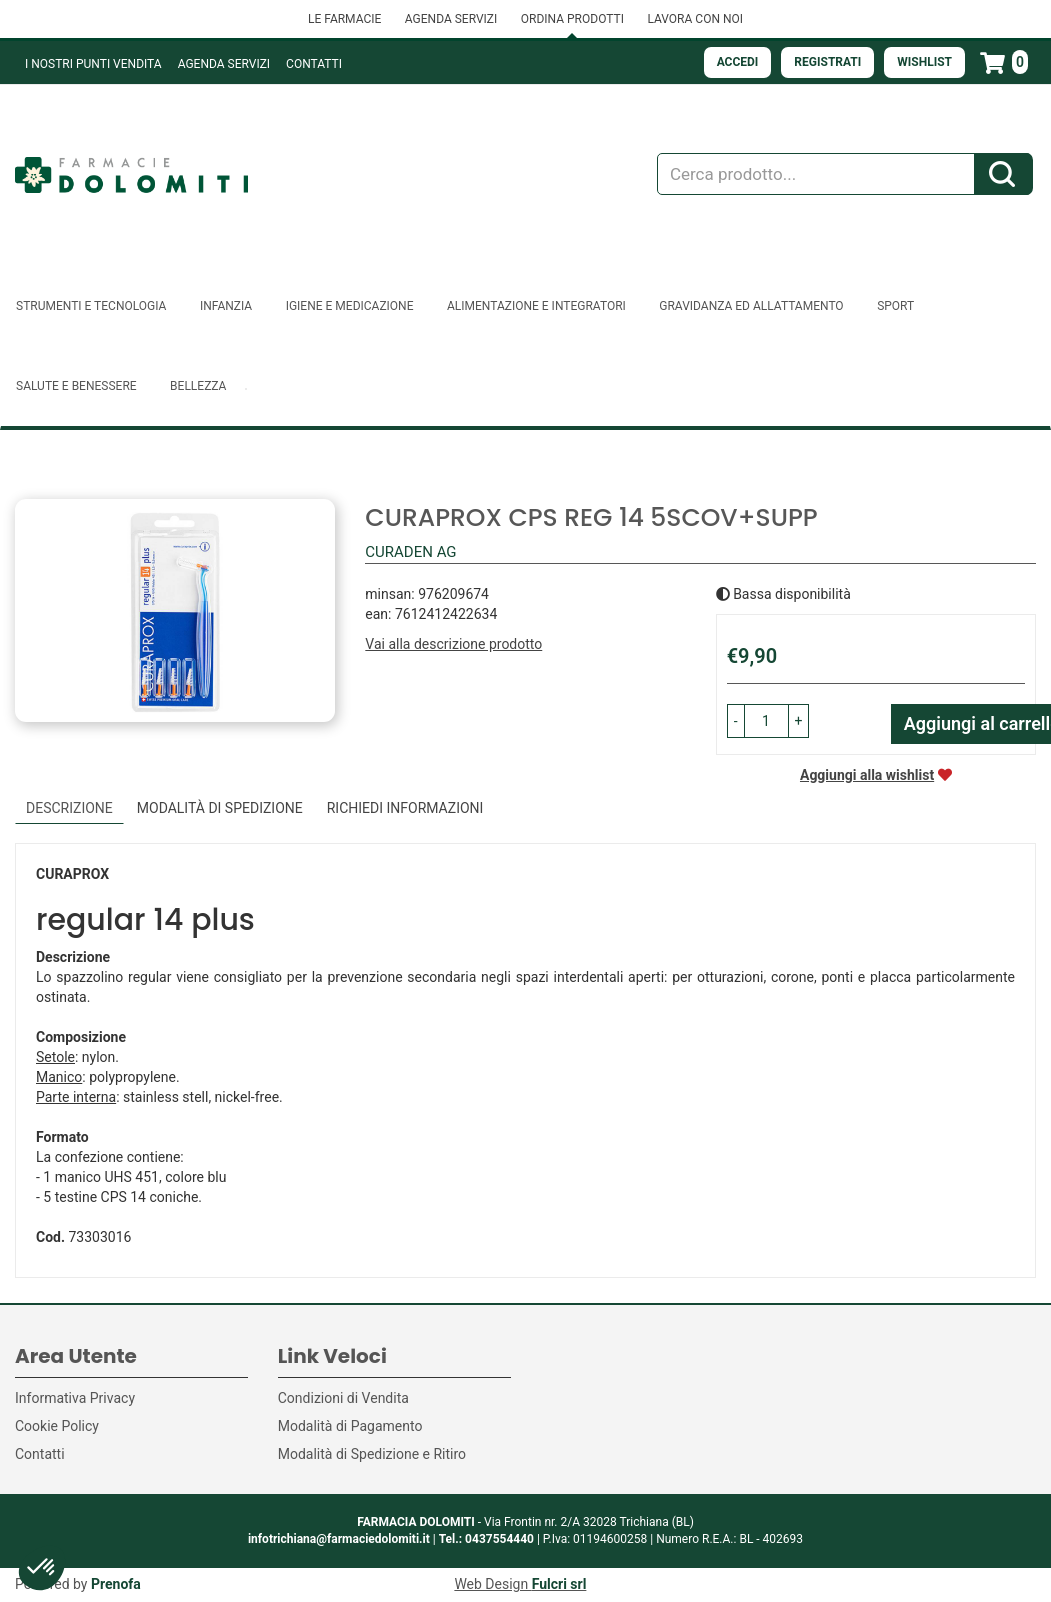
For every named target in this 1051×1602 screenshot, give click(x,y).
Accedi (738, 62)
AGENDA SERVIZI (451, 19)
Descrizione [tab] (69, 808)
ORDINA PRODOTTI (572, 19)
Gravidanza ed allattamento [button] (751, 306)
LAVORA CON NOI (695, 19)
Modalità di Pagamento (350, 1426)
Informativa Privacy (75, 1398)
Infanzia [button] (226, 306)
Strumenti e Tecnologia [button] (91, 306)
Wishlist (924, 62)
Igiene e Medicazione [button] (350, 306)
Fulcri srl (559, 1584)
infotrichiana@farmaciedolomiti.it (339, 1539)
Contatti (314, 64)
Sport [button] (895, 306)
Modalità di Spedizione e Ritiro (372, 1454)
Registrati (827, 62)
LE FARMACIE (344, 19)
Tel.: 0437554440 (486, 1539)
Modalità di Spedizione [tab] (220, 808)
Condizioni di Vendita (343, 1398)
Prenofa (116, 1584)
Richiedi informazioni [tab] (405, 808)
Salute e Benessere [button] (76, 386)
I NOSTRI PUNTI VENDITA (93, 64)
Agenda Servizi (224, 64)
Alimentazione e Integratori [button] (536, 306)
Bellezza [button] (198, 386)
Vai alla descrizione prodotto (453, 644)
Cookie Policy (57, 1426)
